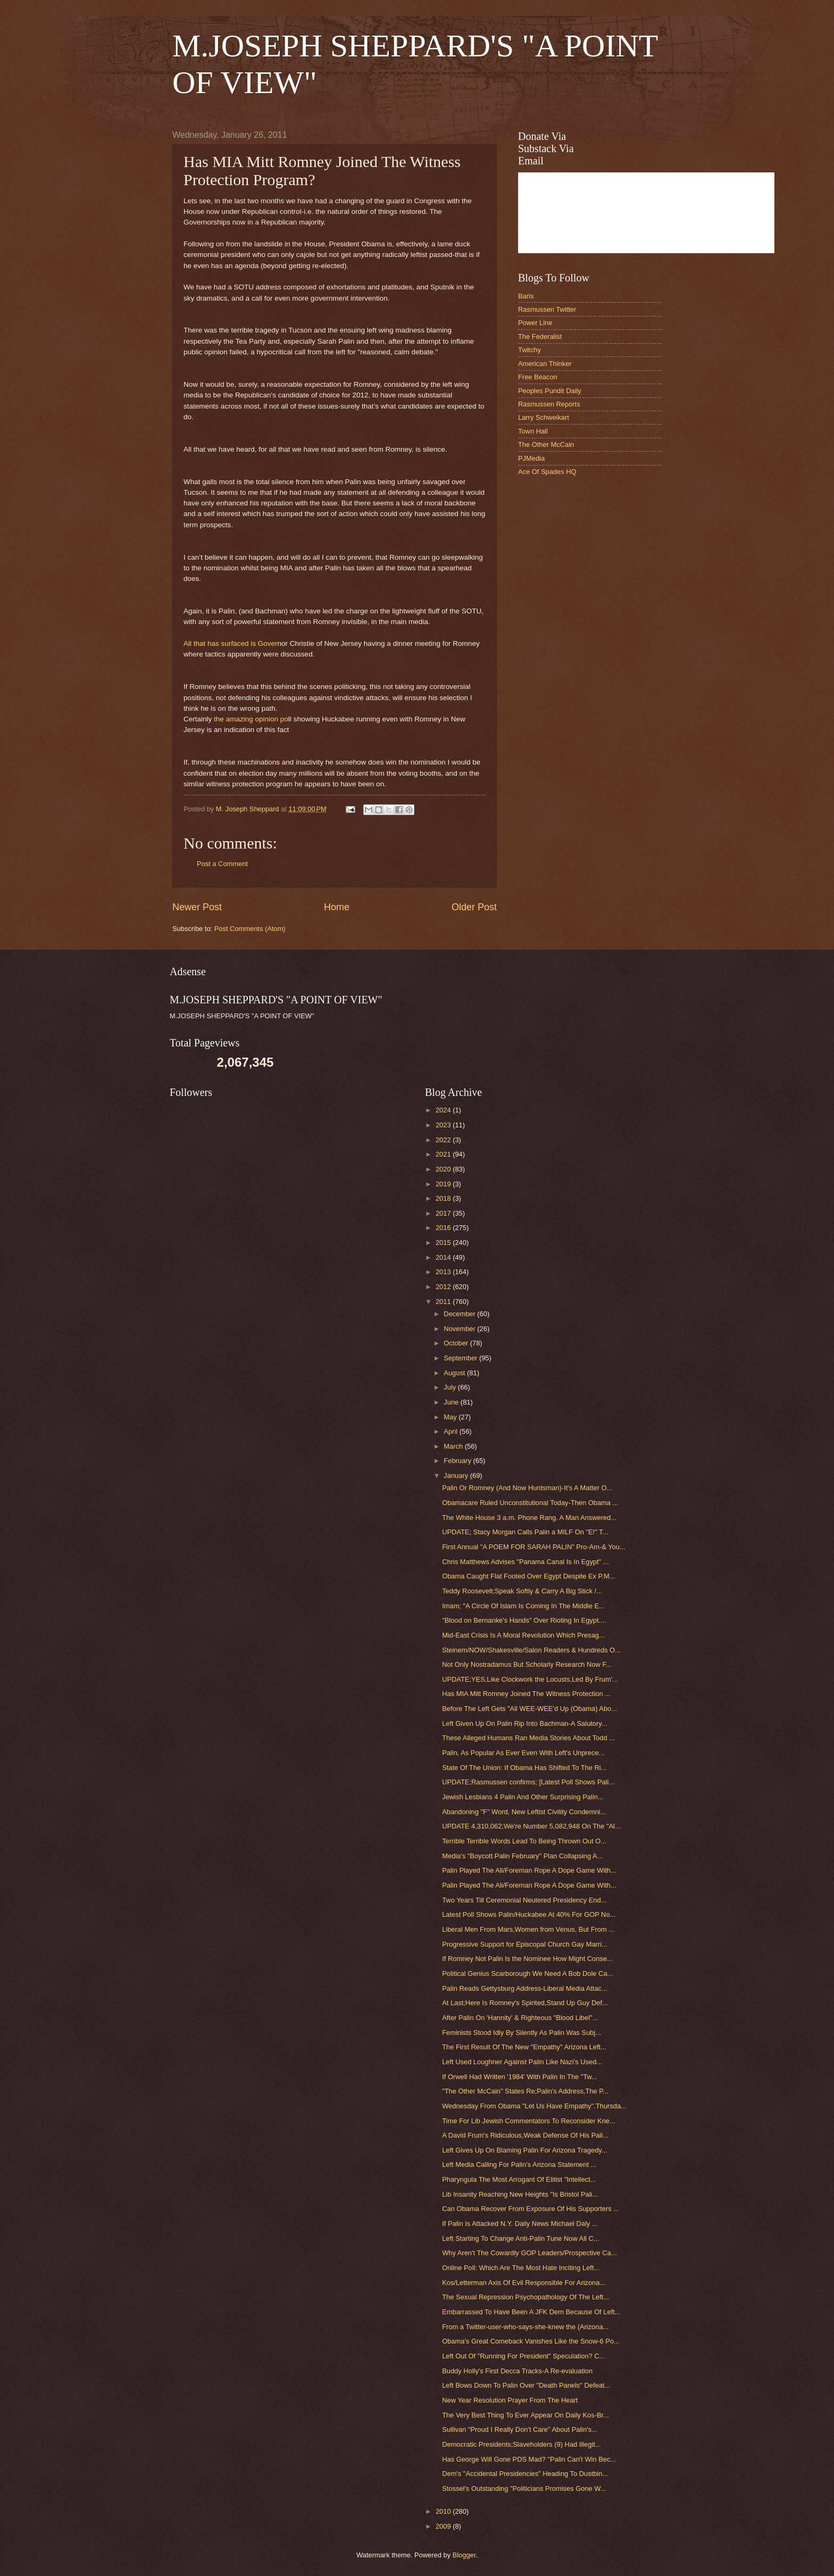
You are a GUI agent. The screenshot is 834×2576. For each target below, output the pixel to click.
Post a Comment (222, 864)
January (457, 1476)
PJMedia (531, 458)
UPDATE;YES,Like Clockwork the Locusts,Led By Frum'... (530, 1679)
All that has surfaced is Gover (231, 643)
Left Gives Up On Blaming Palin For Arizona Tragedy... (524, 2150)
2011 (444, 1302)
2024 (444, 1110)
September (461, 1358)
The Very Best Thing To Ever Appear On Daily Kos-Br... (525, 2415)
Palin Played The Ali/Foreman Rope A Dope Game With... (529, 1870)
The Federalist (540, 336)
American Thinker (545, 364)
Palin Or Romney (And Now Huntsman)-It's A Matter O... (527, 1488)
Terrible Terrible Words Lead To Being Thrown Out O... (524, 1841)
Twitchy (529, 350)
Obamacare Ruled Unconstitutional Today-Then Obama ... (530, 1503)
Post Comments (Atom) (250, 929)
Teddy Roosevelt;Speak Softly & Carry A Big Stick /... (522, 1591)
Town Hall (533, 431)
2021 (444, 1154)
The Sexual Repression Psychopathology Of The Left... (525, 2297)
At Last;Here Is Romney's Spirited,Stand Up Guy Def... (525, 2003)
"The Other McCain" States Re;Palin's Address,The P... (525, 2091)
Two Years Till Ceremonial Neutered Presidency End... (524, 1900)
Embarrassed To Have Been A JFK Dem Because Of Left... (531, 2312)
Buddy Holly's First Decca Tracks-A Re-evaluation (517, 2371)
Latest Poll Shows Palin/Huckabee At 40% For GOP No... (528, 1914)
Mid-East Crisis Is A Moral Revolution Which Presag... (523, 1635)
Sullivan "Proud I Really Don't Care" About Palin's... (519, 2429)
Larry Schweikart (543, 417)
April (451, 1431)
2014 (444, 1257)
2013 (444, 1272)
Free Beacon (537, 377)
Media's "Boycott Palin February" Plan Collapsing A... (522, 1856)
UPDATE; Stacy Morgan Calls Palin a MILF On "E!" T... (525, 1532)
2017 (444, 1213)
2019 (444, 1184)
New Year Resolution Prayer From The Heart (510, 2400)
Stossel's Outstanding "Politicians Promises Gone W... (524, 2488)
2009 (444, 2526)
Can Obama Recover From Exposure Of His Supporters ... (530, 2209)
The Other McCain (546, 444)
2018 (444, 1198)
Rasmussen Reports (549, 404)
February (458, 1461)
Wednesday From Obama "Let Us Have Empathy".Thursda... (534, 2106)
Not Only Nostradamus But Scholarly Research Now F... (526, 1664)
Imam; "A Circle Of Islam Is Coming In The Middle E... (523, 1606)
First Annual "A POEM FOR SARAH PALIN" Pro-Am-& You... (533, 1547)
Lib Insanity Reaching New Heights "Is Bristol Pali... (520, 2194)
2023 (444, 1125)
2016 (444, 1228)
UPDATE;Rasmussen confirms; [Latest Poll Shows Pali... (528, 1782)
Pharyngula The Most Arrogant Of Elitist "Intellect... (519, 2179)
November (460, 1329)
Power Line (535, 323)
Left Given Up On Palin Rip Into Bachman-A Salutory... (524, 1723)
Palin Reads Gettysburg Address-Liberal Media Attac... (524, 1988)
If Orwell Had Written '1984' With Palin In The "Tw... (519, 2077)
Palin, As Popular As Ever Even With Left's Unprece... (523, 1753)
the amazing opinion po (251, 719)
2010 (444, 2511)
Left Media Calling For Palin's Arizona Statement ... (519, 2164)
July (450, 1387)
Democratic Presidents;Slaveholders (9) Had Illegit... (521, 2444)
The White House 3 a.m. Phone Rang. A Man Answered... (529, 1518)
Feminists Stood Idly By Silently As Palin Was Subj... (521, 2033)
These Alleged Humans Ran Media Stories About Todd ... (528, 1738)
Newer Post (197, 907)
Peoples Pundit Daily (549, 391)
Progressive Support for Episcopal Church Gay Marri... (524, 1944)
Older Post (474, 907)
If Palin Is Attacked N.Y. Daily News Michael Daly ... (519, 2224)
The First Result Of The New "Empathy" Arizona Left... (524, 2047)
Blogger (464, 2555)
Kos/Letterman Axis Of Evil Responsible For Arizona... (523, 2283)
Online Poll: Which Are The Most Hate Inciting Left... (520, 2268)
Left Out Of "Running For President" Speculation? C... (523, 2356)
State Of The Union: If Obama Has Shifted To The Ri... (524, 1768)
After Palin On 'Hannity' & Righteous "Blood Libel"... (520, 2018)
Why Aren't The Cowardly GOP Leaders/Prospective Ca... (529, 2253)
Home (336, 907)
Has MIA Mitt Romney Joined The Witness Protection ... (526, 1694)
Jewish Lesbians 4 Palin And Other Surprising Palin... (522, 1797)
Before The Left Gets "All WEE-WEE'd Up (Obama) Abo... (529, 1709)
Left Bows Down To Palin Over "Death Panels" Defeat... (526, 2385)
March (454, 1446)
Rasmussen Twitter (547, 309)
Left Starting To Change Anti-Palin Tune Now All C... (520, 2238)
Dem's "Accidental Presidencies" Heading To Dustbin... (525, 2474)
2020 (444, 1169)
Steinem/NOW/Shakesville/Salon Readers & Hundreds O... (531, 1650)
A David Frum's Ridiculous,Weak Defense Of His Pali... (525, 2135)
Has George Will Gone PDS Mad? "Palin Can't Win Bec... (529, 2459)
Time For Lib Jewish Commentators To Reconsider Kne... (528, 2121)
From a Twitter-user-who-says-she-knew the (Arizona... (525, 2327)
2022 (444, 1140)
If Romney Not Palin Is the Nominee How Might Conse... (527, 1959)
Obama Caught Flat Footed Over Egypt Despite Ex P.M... (528, 1576)
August (455, 1373)
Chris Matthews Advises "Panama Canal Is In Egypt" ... (525, 1562)
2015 (444, 1243)
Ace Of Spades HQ (547, 472)
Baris (525, 296)
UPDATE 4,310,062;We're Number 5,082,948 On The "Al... (531, 1826)
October (457, 1343)
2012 (444, 1287)
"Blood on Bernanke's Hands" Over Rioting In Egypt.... (524, 1620)
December (460, 1314)
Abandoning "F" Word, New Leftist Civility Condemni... (524, 1812)
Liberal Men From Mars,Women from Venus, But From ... (528, 1929)
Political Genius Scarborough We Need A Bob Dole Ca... (527, 1973)
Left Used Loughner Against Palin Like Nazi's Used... (522, 2062)
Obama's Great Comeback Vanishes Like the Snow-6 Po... (531, 2341)
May (451, 1417)
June (452, 1402)
